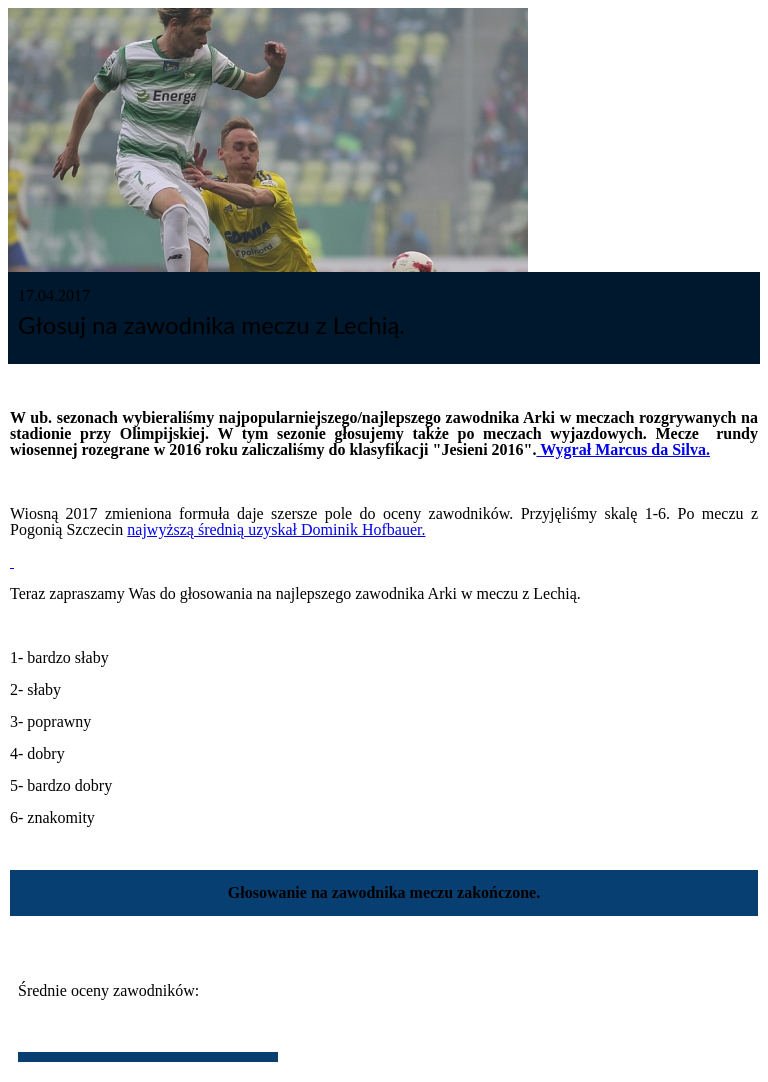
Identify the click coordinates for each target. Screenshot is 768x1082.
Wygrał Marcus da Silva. (623, 449)
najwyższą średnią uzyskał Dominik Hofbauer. (276, 529)
